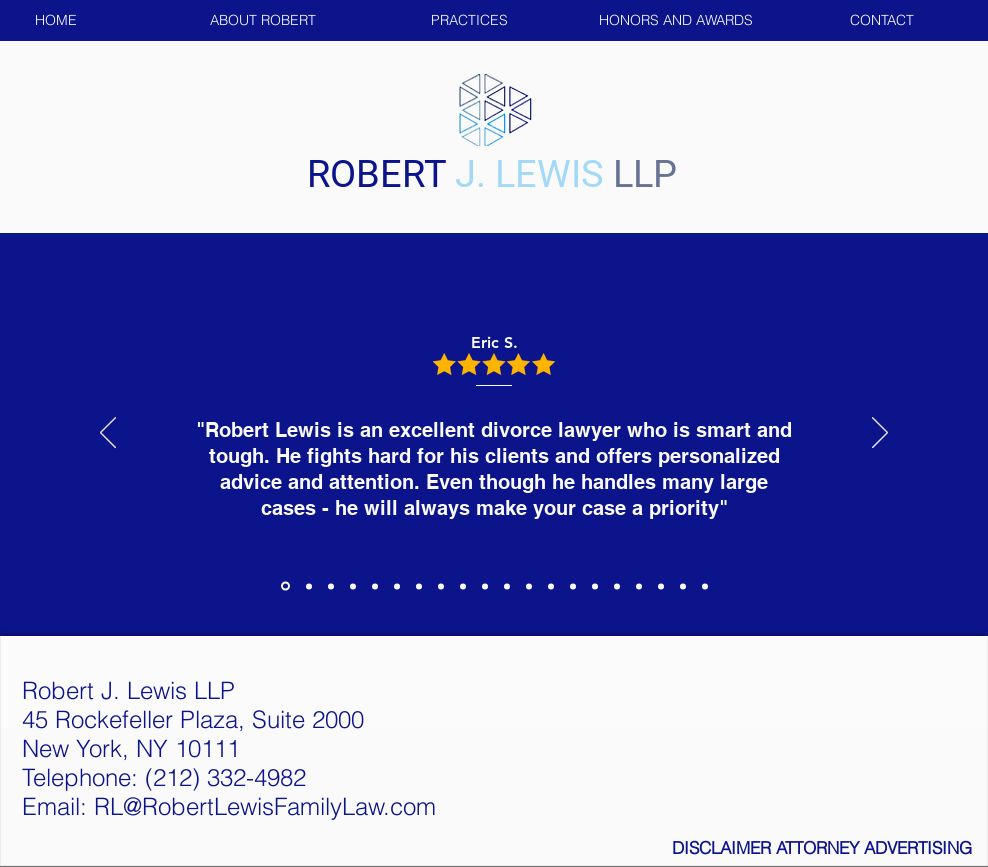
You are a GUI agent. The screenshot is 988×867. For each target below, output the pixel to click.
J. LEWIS (529, 174)
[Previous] (108, 434)
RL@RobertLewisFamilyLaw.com (265, 806)
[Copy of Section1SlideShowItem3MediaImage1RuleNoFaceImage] (353, 586)
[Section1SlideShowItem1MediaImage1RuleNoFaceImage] (285, 586)
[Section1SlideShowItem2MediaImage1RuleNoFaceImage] (309, 586)
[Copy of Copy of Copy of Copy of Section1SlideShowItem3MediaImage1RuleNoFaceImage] (551, 586)
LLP (645, 174)
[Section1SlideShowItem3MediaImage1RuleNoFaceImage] (331, 586)
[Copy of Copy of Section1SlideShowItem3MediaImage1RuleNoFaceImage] (375, 586)
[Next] (880, 434)
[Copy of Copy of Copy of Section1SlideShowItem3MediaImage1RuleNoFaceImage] (529, 586)
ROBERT (381, 174)
